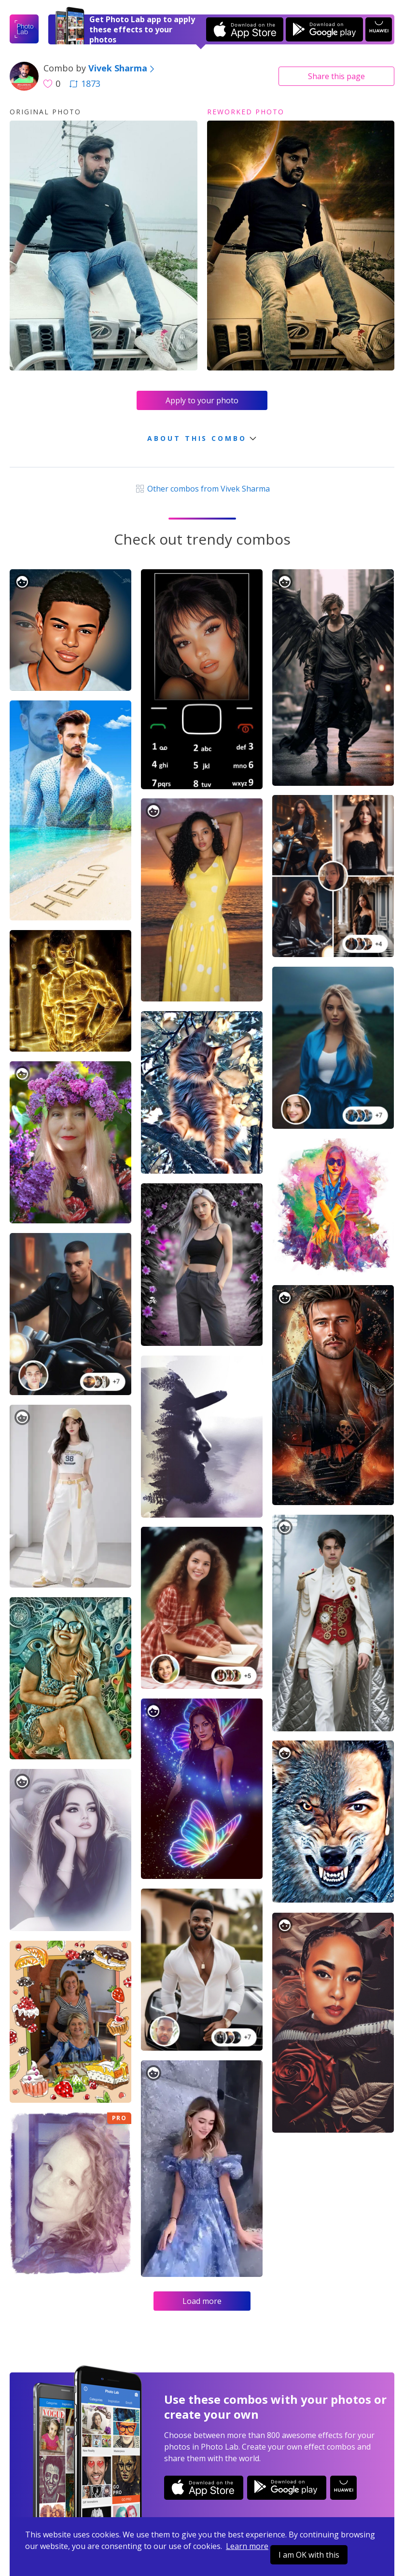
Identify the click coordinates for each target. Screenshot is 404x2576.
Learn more (247, 2546)
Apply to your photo (202, 400)
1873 (85, 83)
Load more (202, 2301)
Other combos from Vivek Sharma (201, 488)
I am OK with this (309, 2554)
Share (336, 76)
